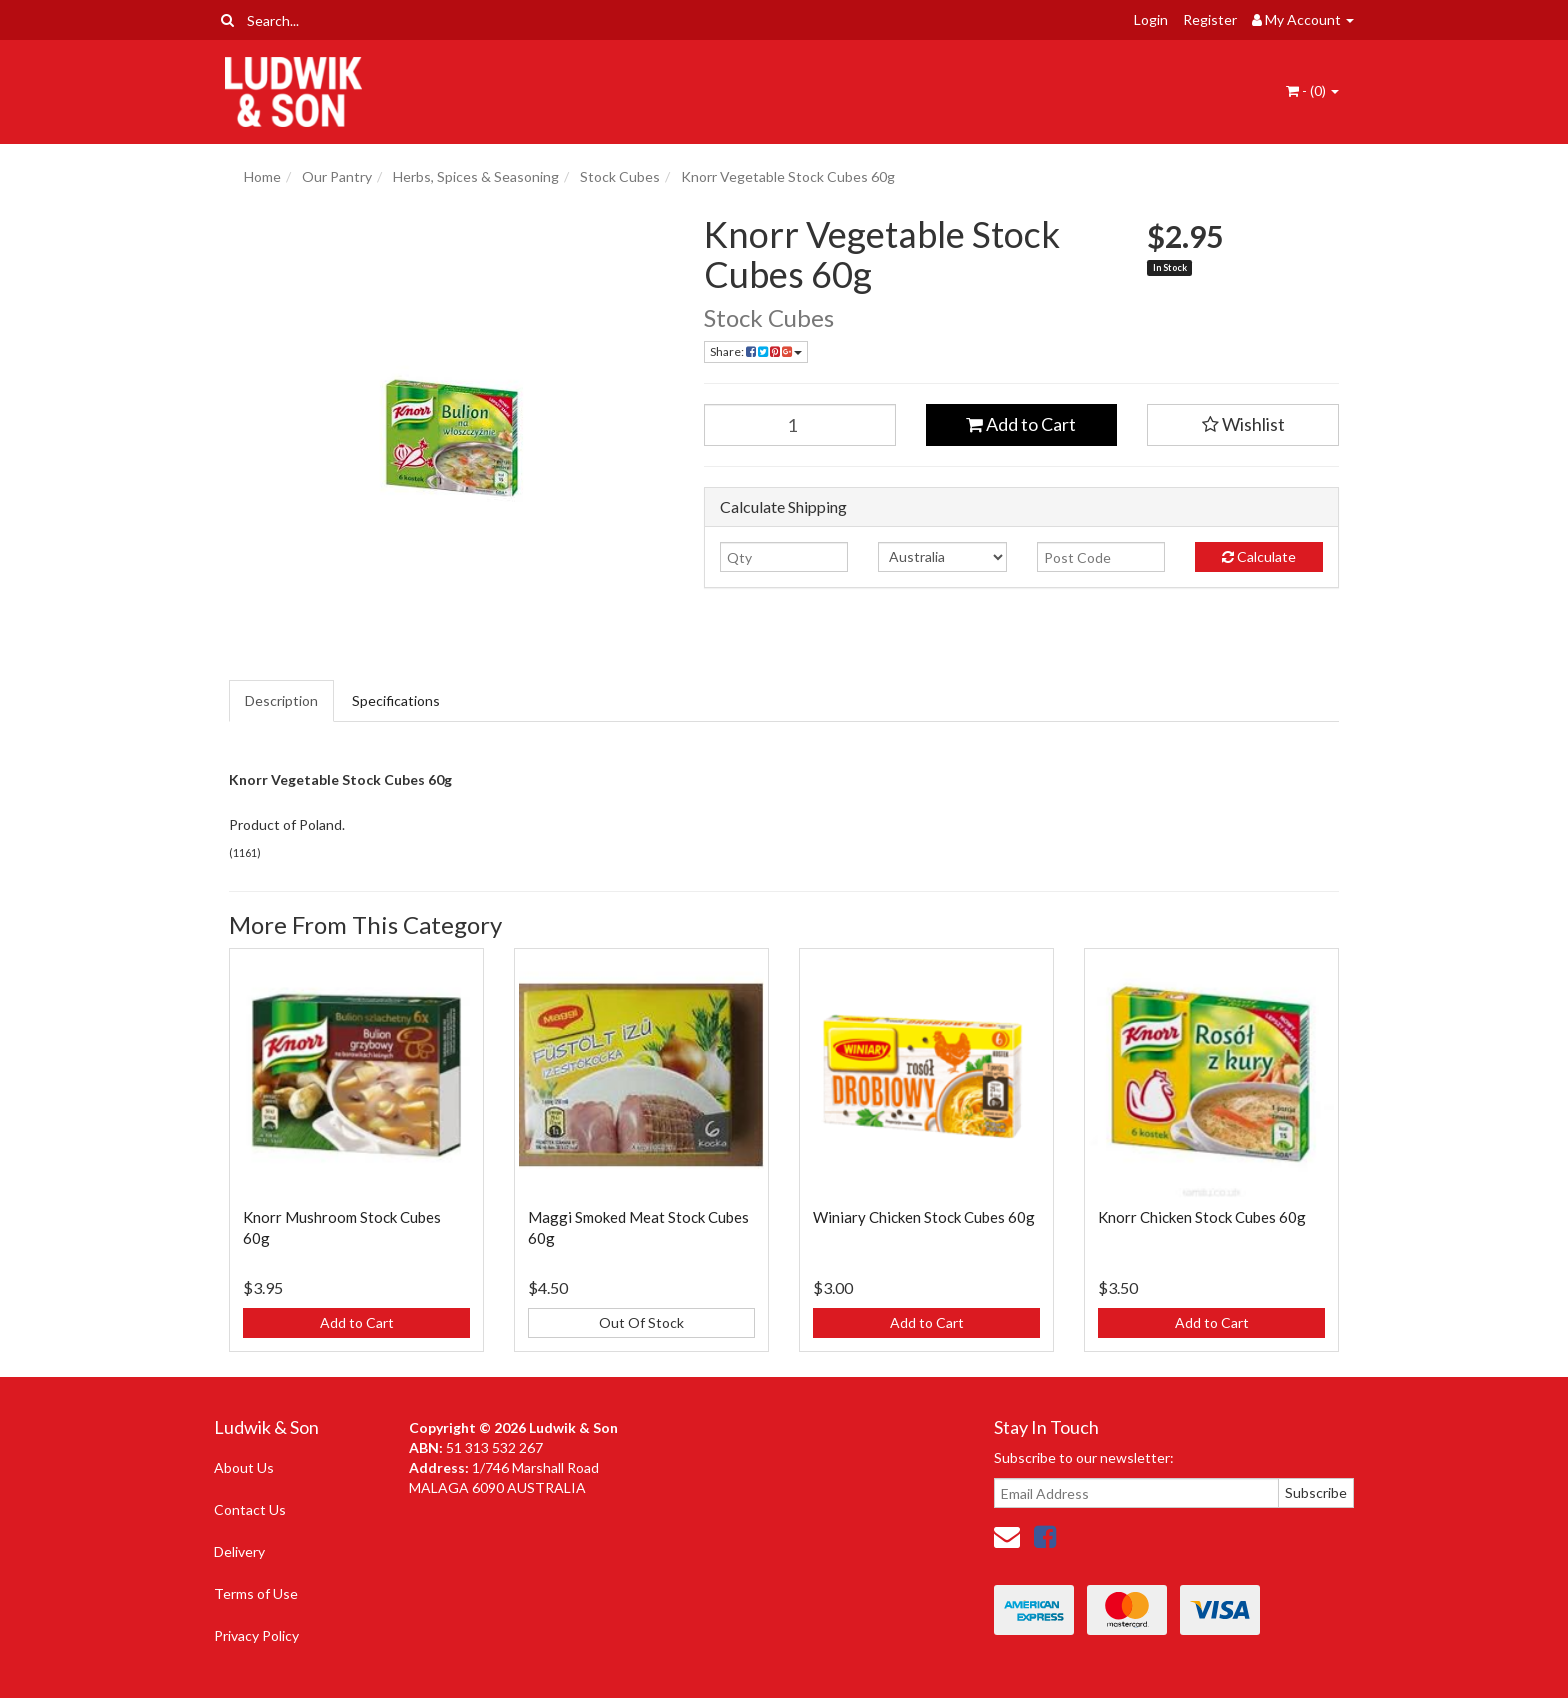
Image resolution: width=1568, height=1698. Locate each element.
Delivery (239, 1551)
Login (1151, 19)
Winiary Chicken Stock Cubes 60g (924, 1217)
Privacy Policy (256, 1635)
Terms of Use (256, 1593)
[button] (1243, 425)
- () (1312, 90)
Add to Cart (1021, 424)
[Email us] (1007, 1536)
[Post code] (1101, 557)
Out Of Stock (641, 1322)
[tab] (282, 701)
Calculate (1259, 556)
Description (281, 700)
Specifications (396, 700)
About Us (244, 1467)
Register (1210, 19)
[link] (1045, 1536)
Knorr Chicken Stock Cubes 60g (1202, 1217)
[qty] (784, 557)
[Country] (942, 557)
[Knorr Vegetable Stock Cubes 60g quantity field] (800, 425)
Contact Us (250, 1509)
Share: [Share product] (756, 351)
